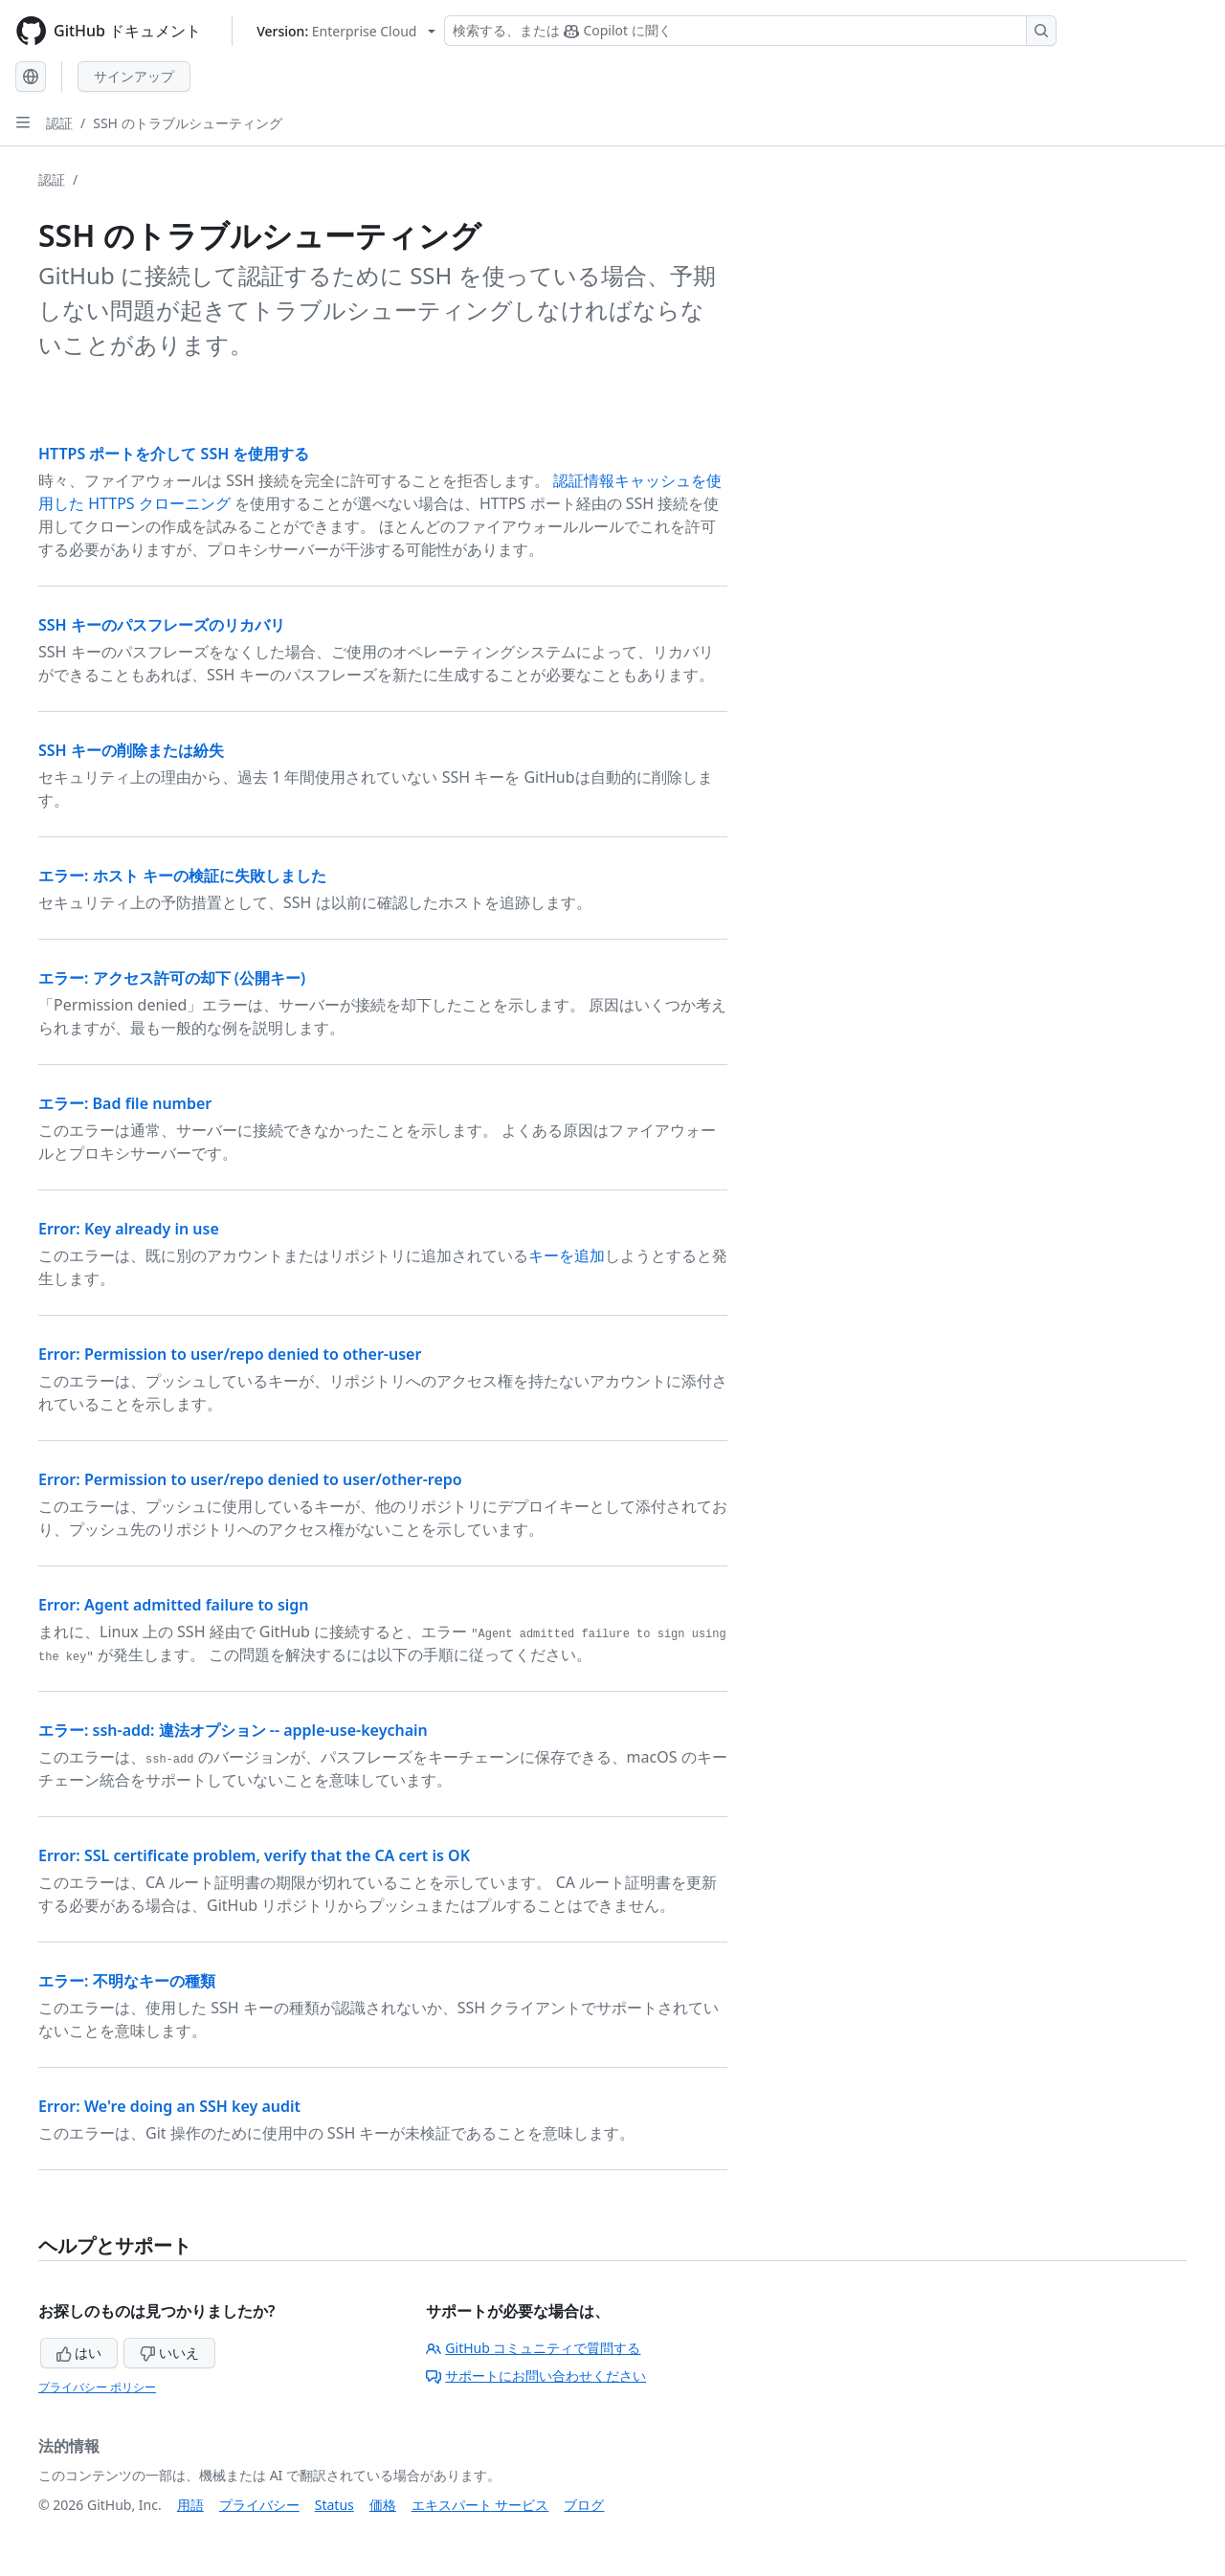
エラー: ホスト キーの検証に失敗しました (182, 875)
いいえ (169, 2352)
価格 (382, 2505)
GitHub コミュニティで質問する (533, 2348)
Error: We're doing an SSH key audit (169, 2106)
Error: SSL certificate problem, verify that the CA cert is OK (254, 1855)
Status (334, 2505)
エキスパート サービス (480, 2505)
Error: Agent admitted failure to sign (173, 1604)
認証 (59, 123)
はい (79, 2352)
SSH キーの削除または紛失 (131, 750)
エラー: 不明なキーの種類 (126, 1980)
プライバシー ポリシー (97, 2387)
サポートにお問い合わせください (536, 2375)
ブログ (584, 2505)
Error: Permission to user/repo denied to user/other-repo (250, 1479)
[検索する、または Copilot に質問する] (750, 30)
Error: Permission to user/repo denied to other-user (229, 1354)
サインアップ (134, 76)
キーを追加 (566, 1255)
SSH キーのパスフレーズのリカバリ (161, 624)
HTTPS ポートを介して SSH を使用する (173, 453)
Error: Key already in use (128, 1228)
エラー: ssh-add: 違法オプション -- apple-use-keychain (233, 1730)
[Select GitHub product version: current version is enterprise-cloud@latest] (346, 31)
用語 (190, 2505)
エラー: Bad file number (125, 1103)
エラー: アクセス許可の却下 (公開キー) (171, 977)
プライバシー (259, 2505)
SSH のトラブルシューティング (187, 123)
